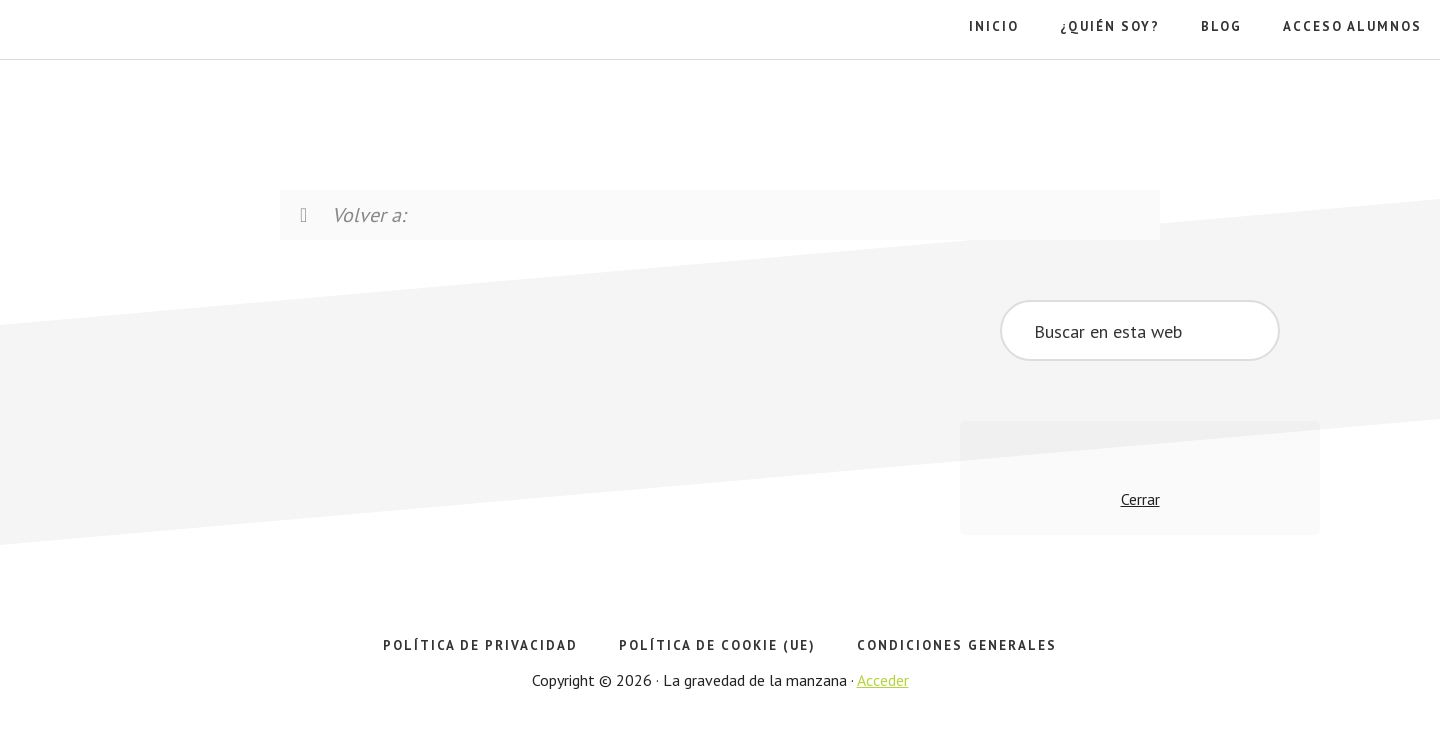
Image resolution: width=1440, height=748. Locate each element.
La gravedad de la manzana (125, 100)
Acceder (883, 680)
